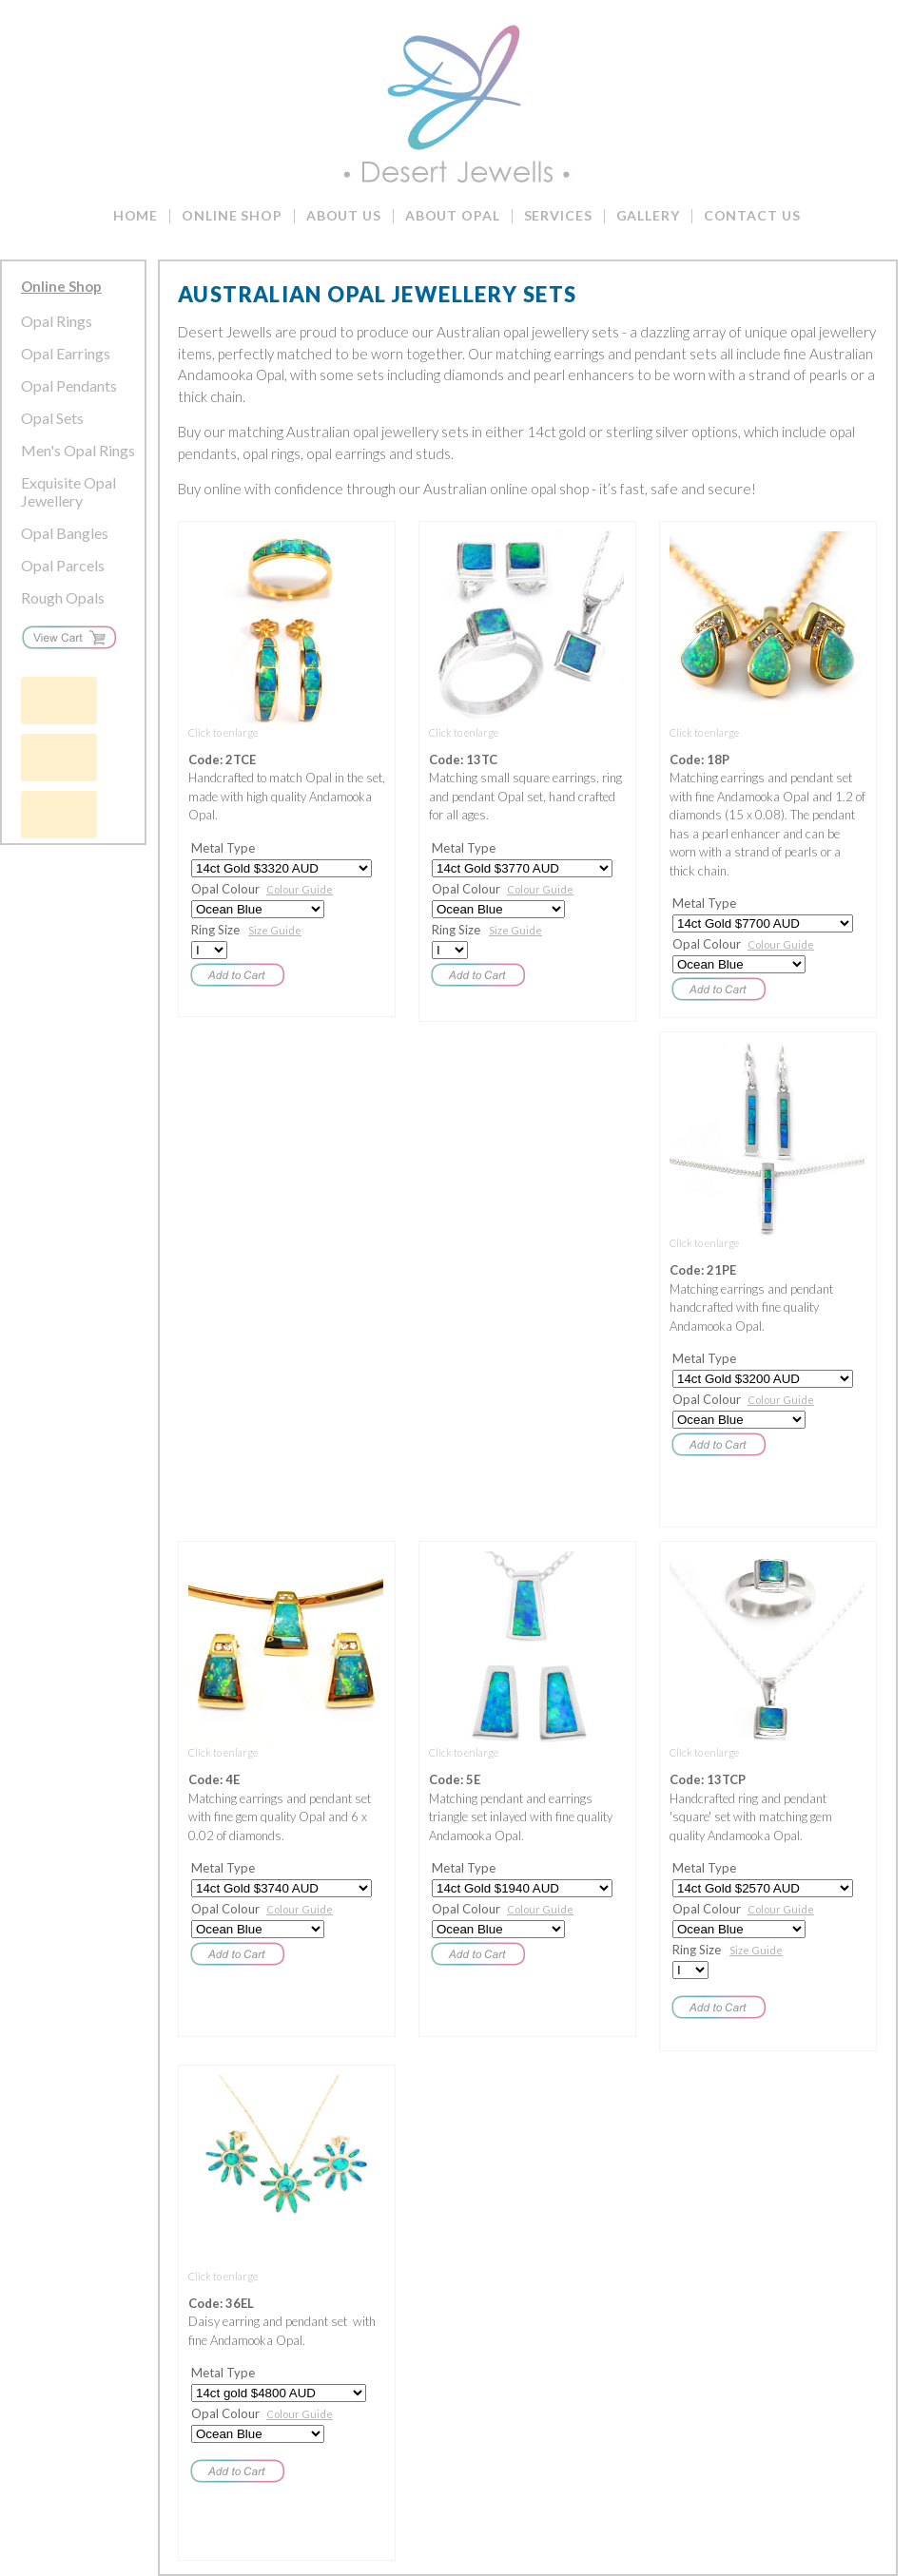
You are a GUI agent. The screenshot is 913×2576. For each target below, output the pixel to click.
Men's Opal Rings (78, 450)
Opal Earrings (65, 353)
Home (136, 215)
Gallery (648, 215)
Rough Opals (63, 597)
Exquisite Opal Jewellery (68, 491)
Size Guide (274, 930)
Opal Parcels (63, 565)
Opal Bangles (64, 533)
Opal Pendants (69, 385)
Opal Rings (56, 321)
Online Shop (232, 215)
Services (558, 215)
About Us (343, 215)
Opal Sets (52, 418)
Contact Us (752, 215)
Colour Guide (299, 889)
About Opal (452, 215)
